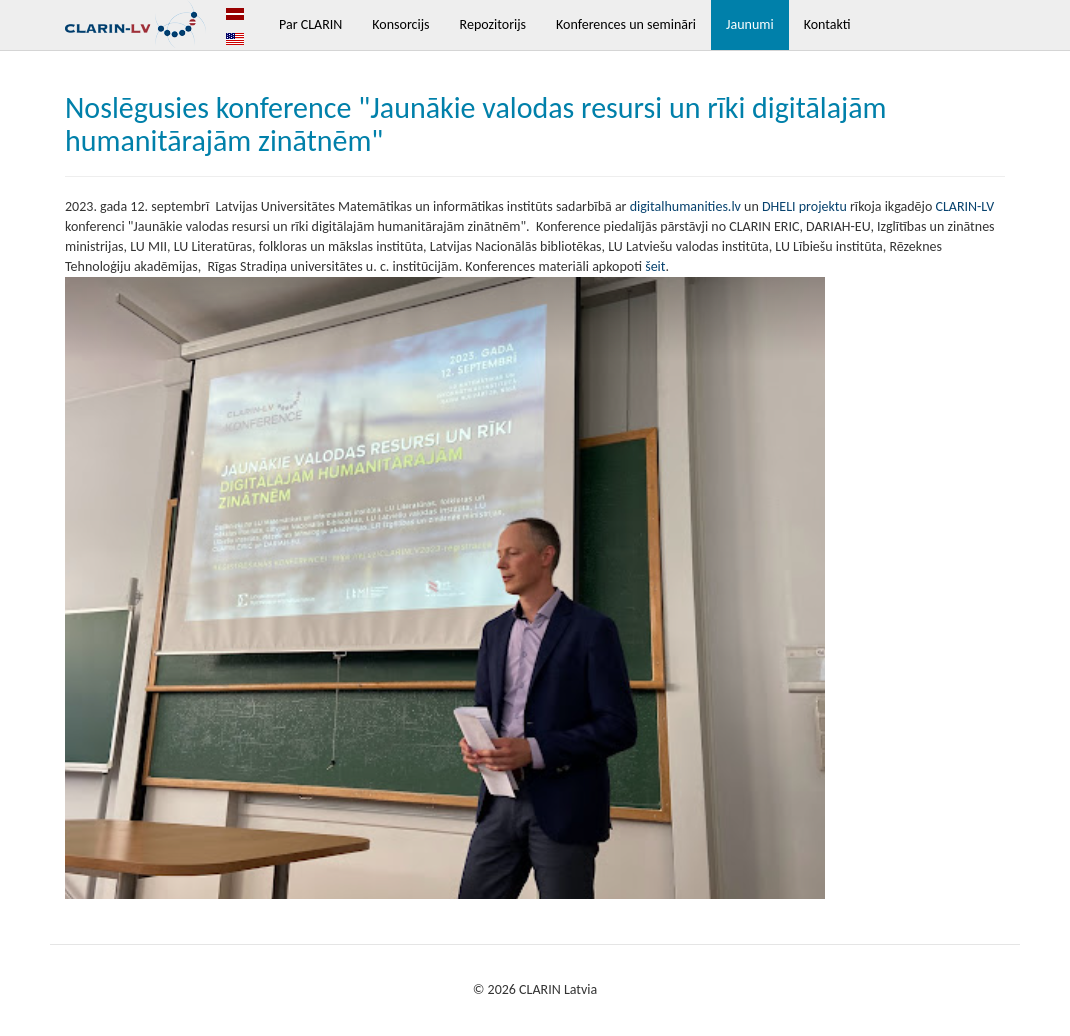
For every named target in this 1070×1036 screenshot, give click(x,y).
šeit (655, 266)
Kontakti (827, 24)
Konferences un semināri (626, 24)
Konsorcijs (400, 24)
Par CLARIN (310, 24)
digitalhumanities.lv (685, 206)
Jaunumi (750, 24)
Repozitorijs (493, 24)
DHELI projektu (803, 206)
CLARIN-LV (964, 206)
